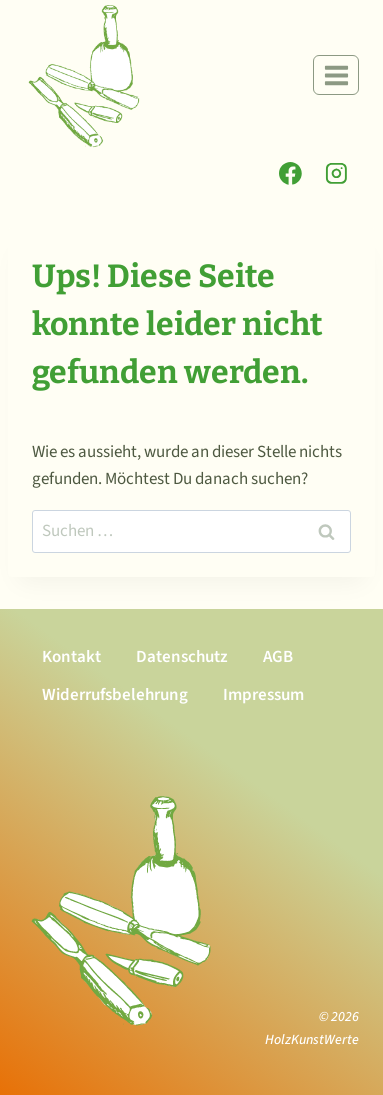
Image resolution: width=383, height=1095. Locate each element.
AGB (278, 657)
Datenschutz (182, 657)
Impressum (263, 695)
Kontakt (71, 657)
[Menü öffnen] (336, 75)
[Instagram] (336, 174)
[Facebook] (291, 174)
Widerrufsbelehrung (115, 695)
